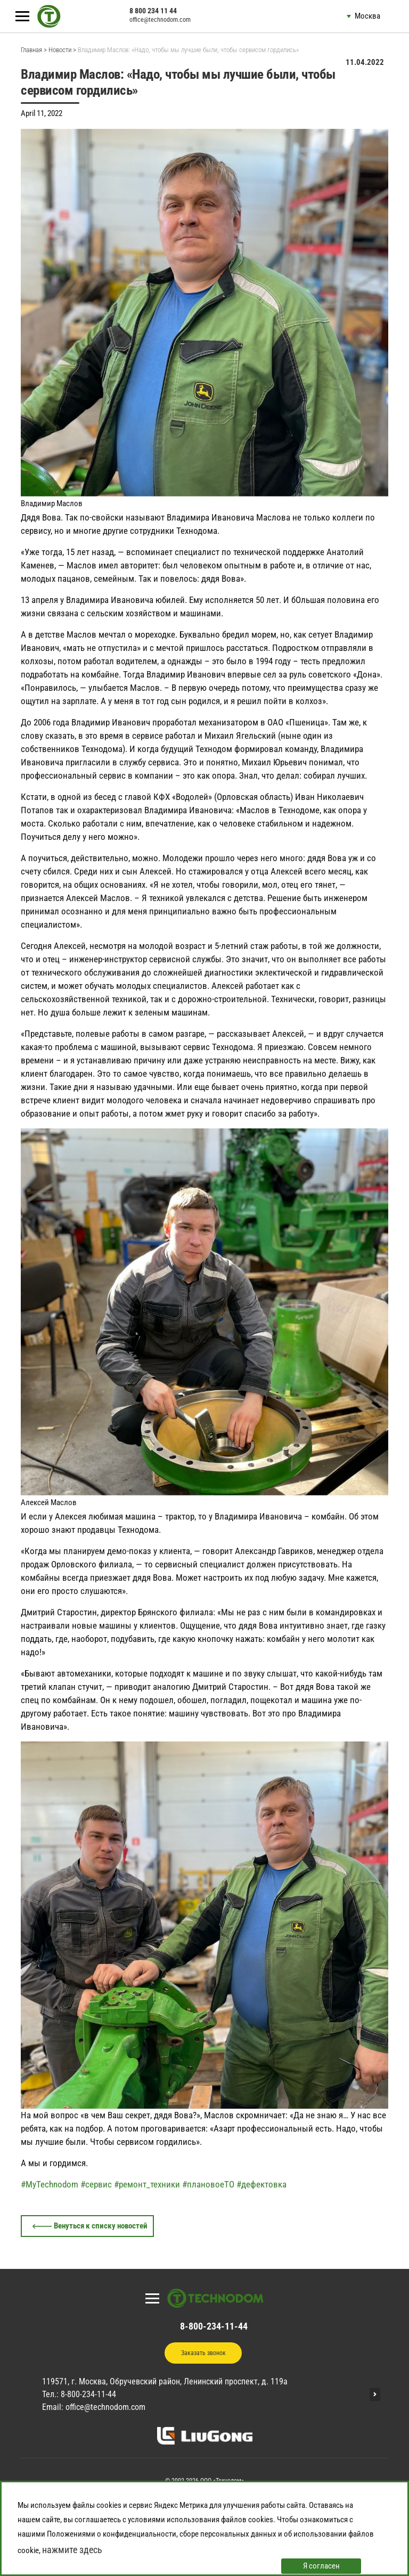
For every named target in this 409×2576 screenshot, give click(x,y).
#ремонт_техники (147, 2184)
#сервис (96, 2184)
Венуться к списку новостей (101, 2226)
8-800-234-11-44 (214, 2326)
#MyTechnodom (49, 2184)
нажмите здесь (72, 2549)
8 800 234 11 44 (153, 10)
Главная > (34, 50)
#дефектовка (261, 2184)
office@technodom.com (160, 19)
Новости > (62, 50)
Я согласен (321, 2566)
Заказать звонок (203, 2353)
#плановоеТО (208, 2184)
